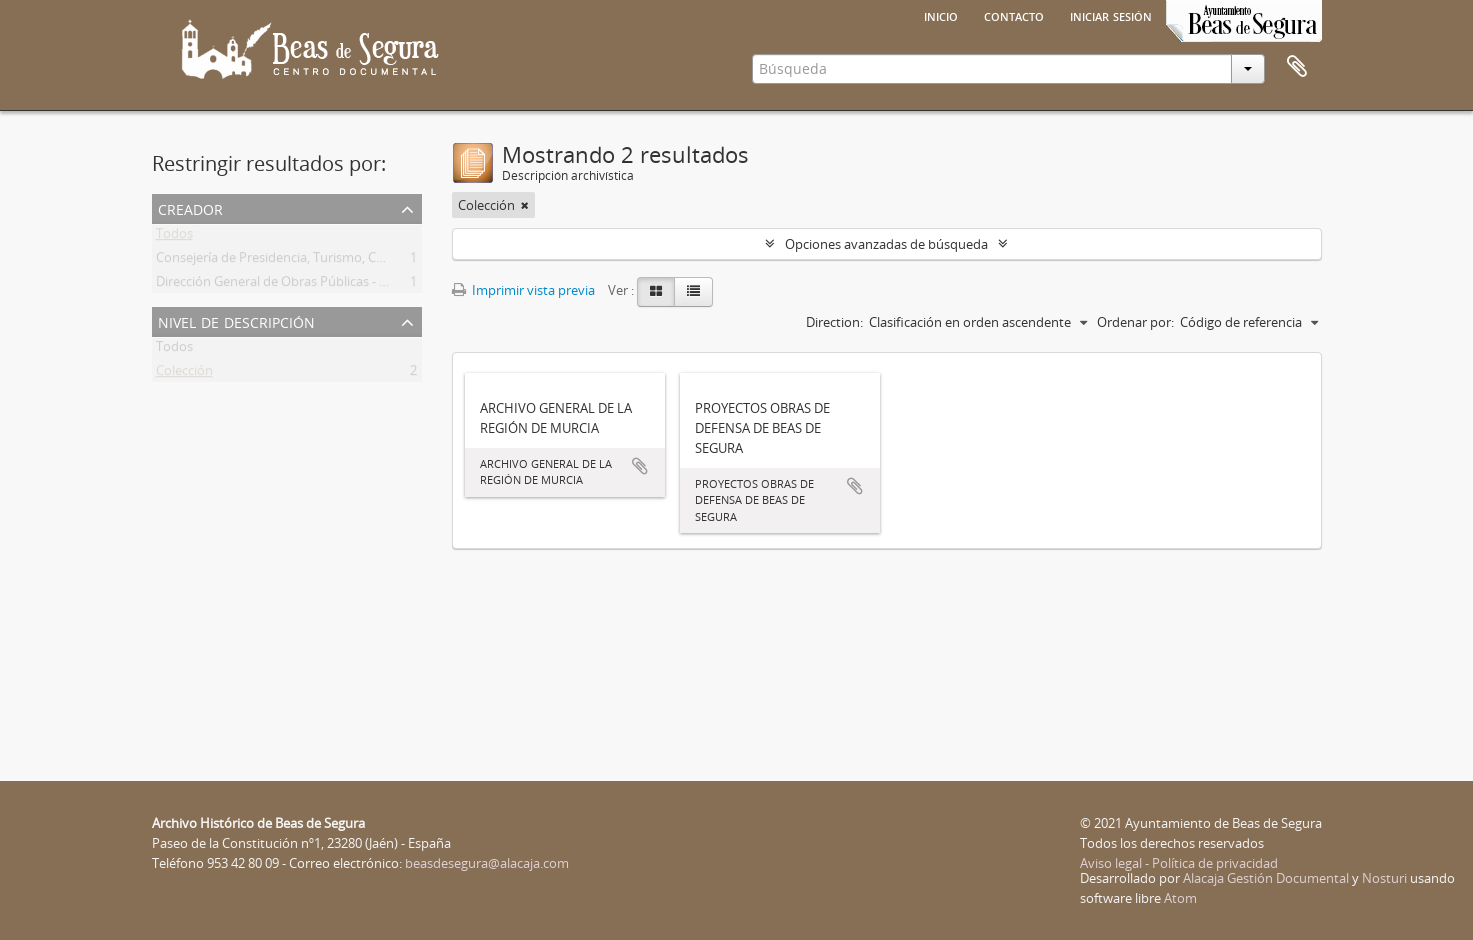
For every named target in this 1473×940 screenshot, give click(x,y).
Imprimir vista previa (523, 290)
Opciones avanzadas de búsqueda (886, 244)
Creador (190, 207)
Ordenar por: (1135, 322)
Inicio (941, 15)
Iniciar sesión (1111, 15)
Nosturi (1384, 878)
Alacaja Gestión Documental (1266, 878)
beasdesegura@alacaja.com (487, 863)
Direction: (834, 322)
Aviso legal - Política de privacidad (1179, 863)
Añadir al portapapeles (640, 466)
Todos (174, 237)
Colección (184, 374)
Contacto (1014, 15)
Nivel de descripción (236, 320)
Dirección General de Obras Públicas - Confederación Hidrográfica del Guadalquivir (399, 285)
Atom (1180, 898)
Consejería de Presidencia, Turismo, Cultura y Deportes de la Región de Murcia (386, 261)
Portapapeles (1297, 67)
